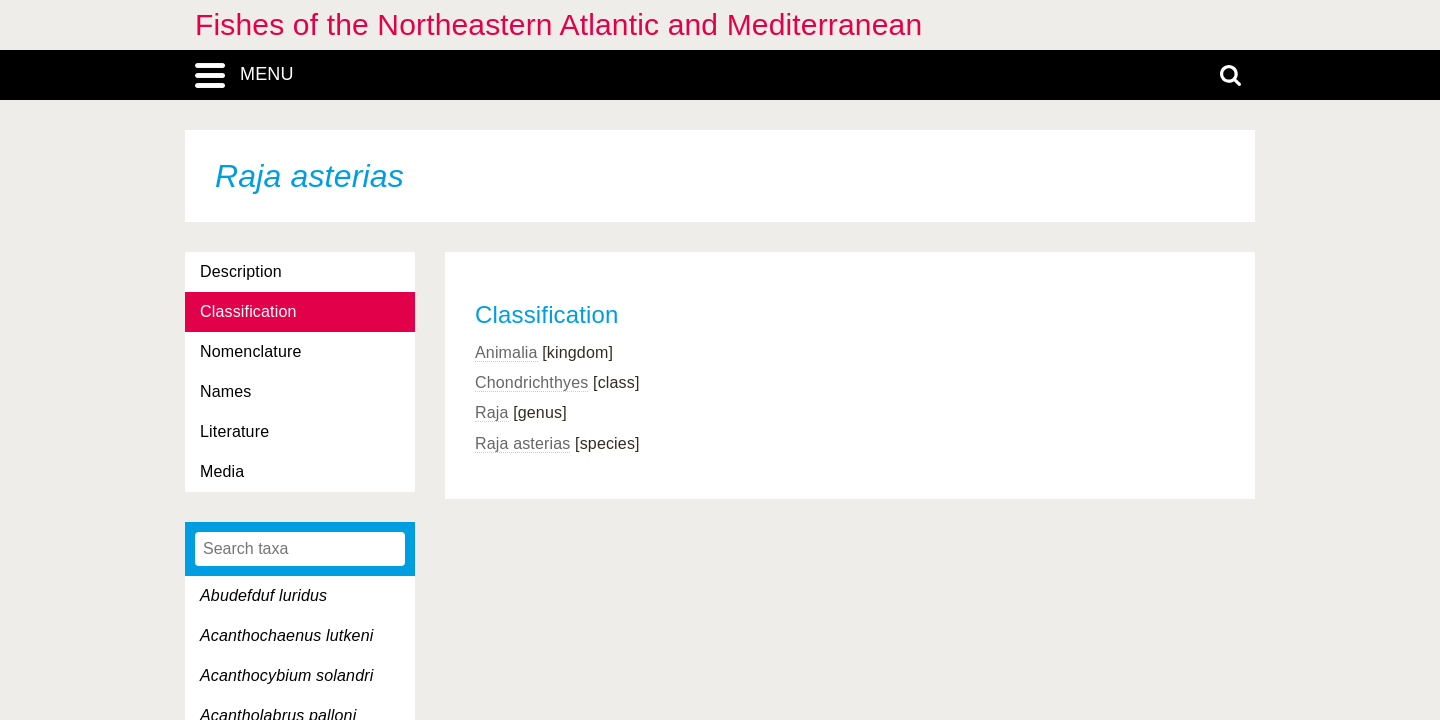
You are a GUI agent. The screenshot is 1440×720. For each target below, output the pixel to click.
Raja (492, 412)
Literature (234, 431)
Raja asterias (522, 443)
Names (225, 391)
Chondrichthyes (531, 382)
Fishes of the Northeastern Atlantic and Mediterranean (558, 24)
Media (222, 471)
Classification (248, 311)
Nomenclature (251, 351)
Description (241, 271)
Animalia (506, 352)
